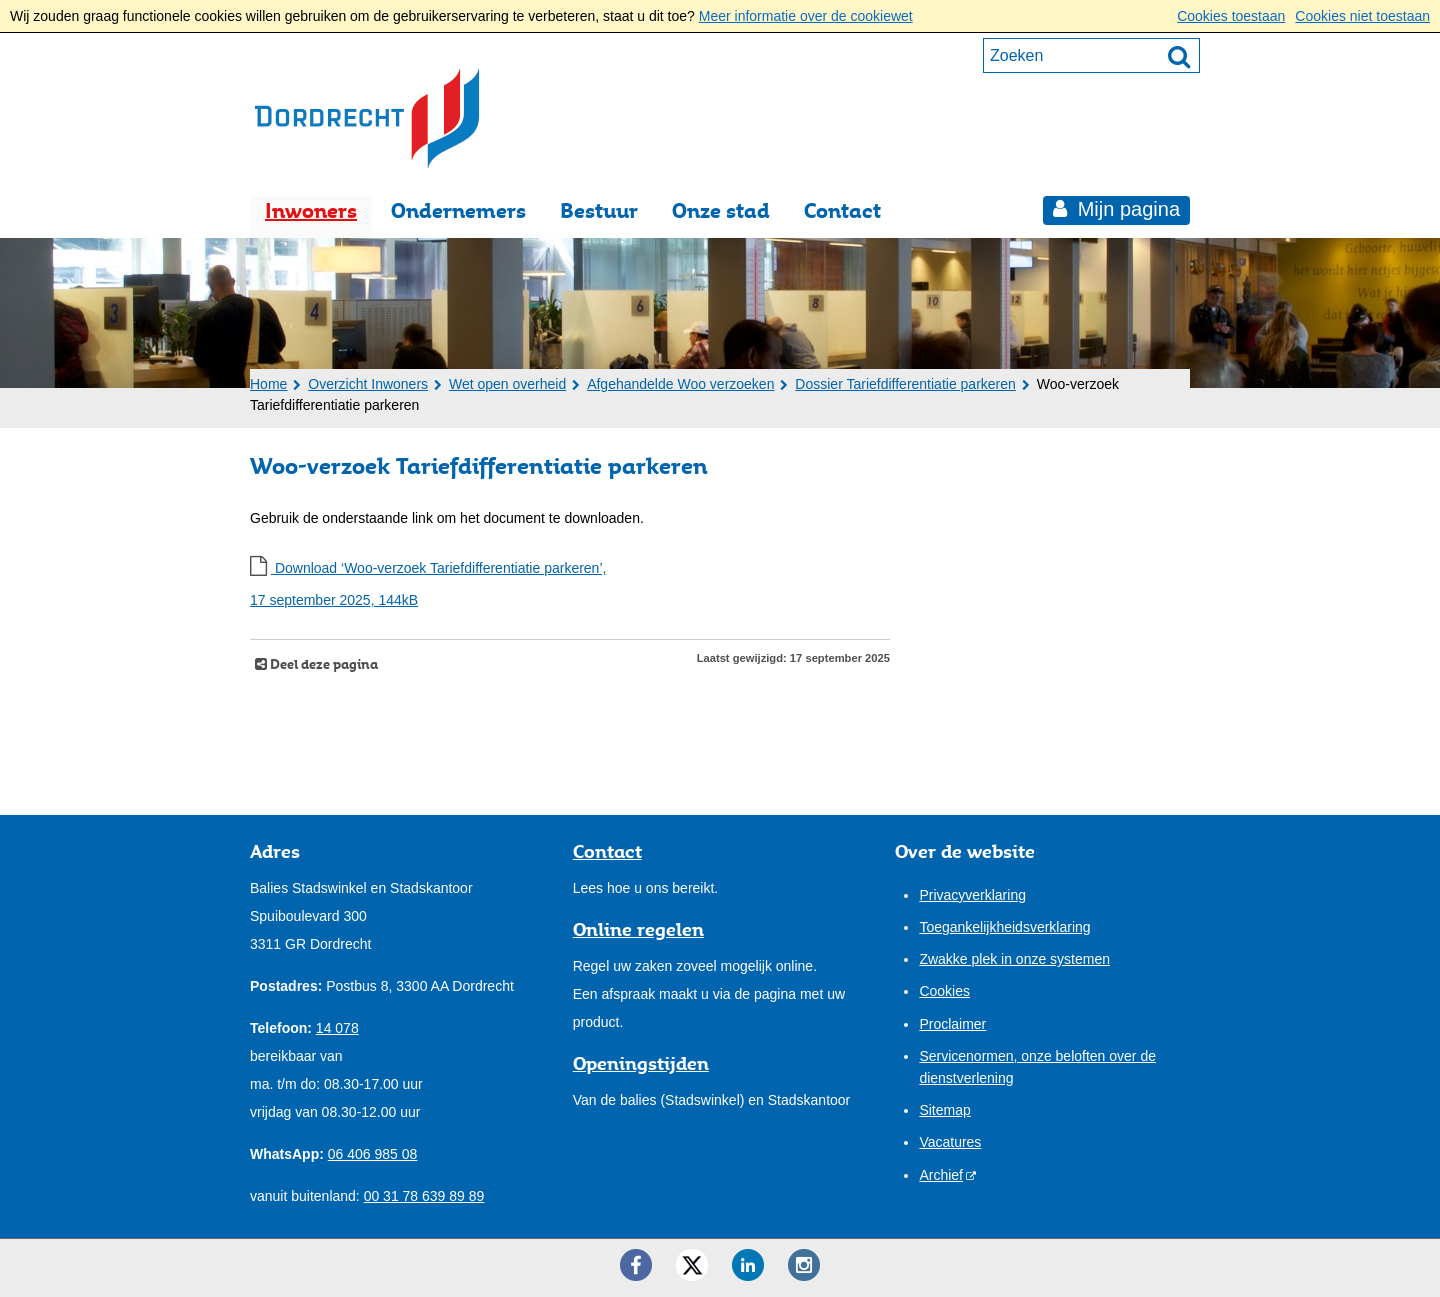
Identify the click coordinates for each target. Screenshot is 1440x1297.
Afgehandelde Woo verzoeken (680, 384)
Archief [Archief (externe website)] (941, 1175)
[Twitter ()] (692, 1265)
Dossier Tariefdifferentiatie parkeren (905, 384)
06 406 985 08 (373, 1154)
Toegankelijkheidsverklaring (1004, 927)
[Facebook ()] (636, 1265)
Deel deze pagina (322, 664)
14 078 (337, 1028)
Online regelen (638, 929)
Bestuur (599, 210)
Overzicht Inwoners (368, 384)
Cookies (944, 991)
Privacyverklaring (972, 895)
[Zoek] (1179, 56)
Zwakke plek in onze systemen (1014, 959)
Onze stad (721, 210)
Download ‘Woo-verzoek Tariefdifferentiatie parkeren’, (570, 587)
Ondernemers (458, 210)
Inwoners (311, 210)
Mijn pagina (1126, 209)
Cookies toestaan (1231, 16)
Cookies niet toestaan (1362, 16)
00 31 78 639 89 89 (424, 1196)
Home (268, 384)
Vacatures (950, 1142)
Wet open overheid (507, 384)
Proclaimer (952, 1024)
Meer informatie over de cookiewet (806, 16)
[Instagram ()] (804, 1265)
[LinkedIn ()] (748, 1265)
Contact (842, 210)
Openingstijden (641, 1063)
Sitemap (944, 1110)
